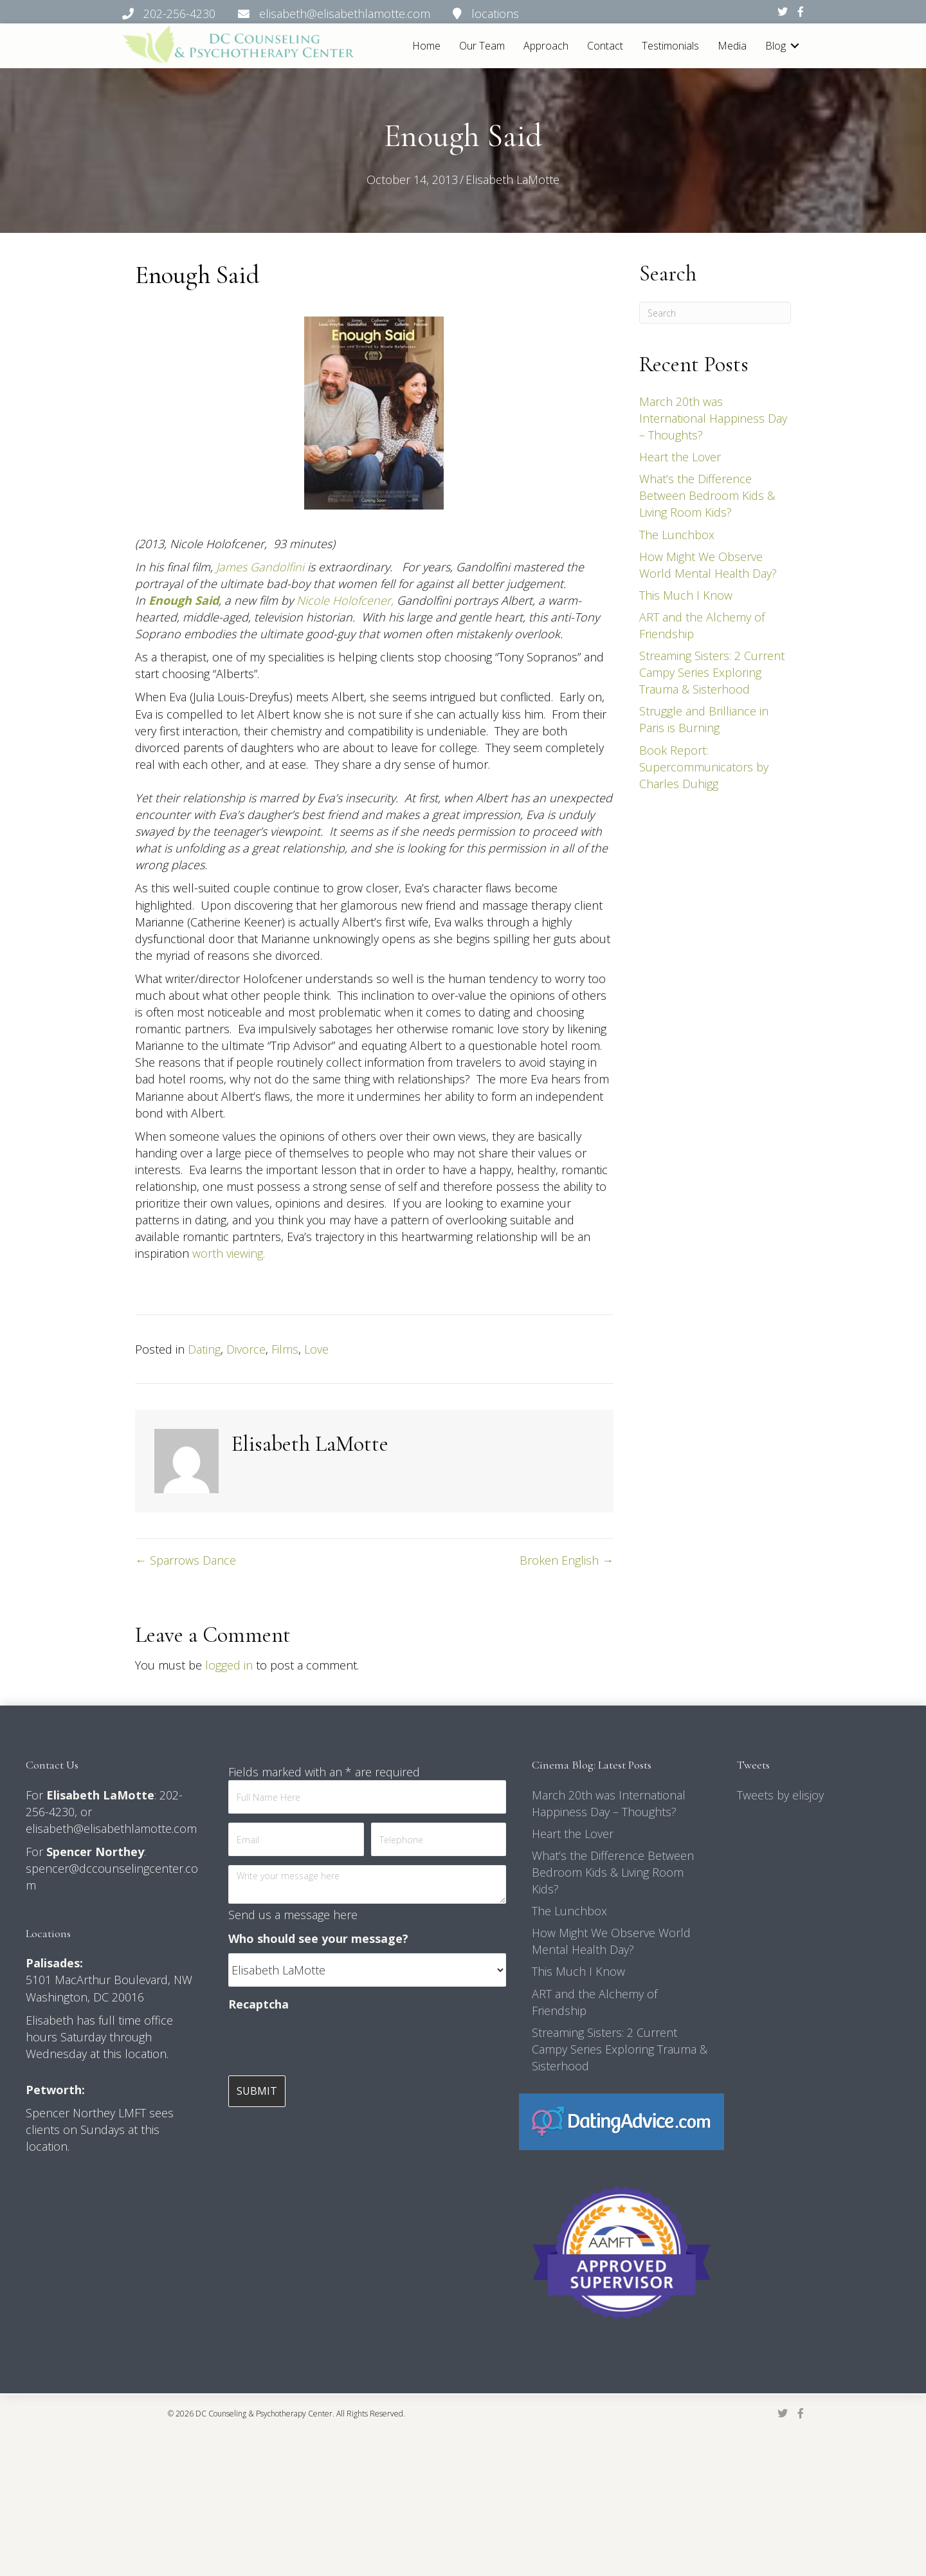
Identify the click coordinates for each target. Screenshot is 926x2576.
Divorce (246, 1349)
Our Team (482, 46)
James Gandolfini (260, 567)
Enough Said (184, 600)
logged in (229, 1665)
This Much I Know (685, 595)
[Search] (715, 313)
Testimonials (670, 46)
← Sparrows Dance (185, 1560)
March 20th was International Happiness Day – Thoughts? (713, 418)
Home (426, 46)
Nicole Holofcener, (345, 600)
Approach (545, 46)
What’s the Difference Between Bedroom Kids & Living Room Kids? (707, 495)
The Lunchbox (676, 534)
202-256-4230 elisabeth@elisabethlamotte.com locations (320, 13)
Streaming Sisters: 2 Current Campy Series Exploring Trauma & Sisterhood (712, 672)
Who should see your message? (318, 1938)
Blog (775, 46)
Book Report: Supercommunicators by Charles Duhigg (703, 766)
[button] (795, 46)
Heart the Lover (680, 457)
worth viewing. (228, 1253)
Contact (605, 46)
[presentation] (326, 2044)
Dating (204, 1349)
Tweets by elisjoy (780, 1795)
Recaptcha (258, 2004)
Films (284, 1349)
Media (732, 46)
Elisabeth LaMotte (512, 179)
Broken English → (566, 1560)
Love (316, 1349)
